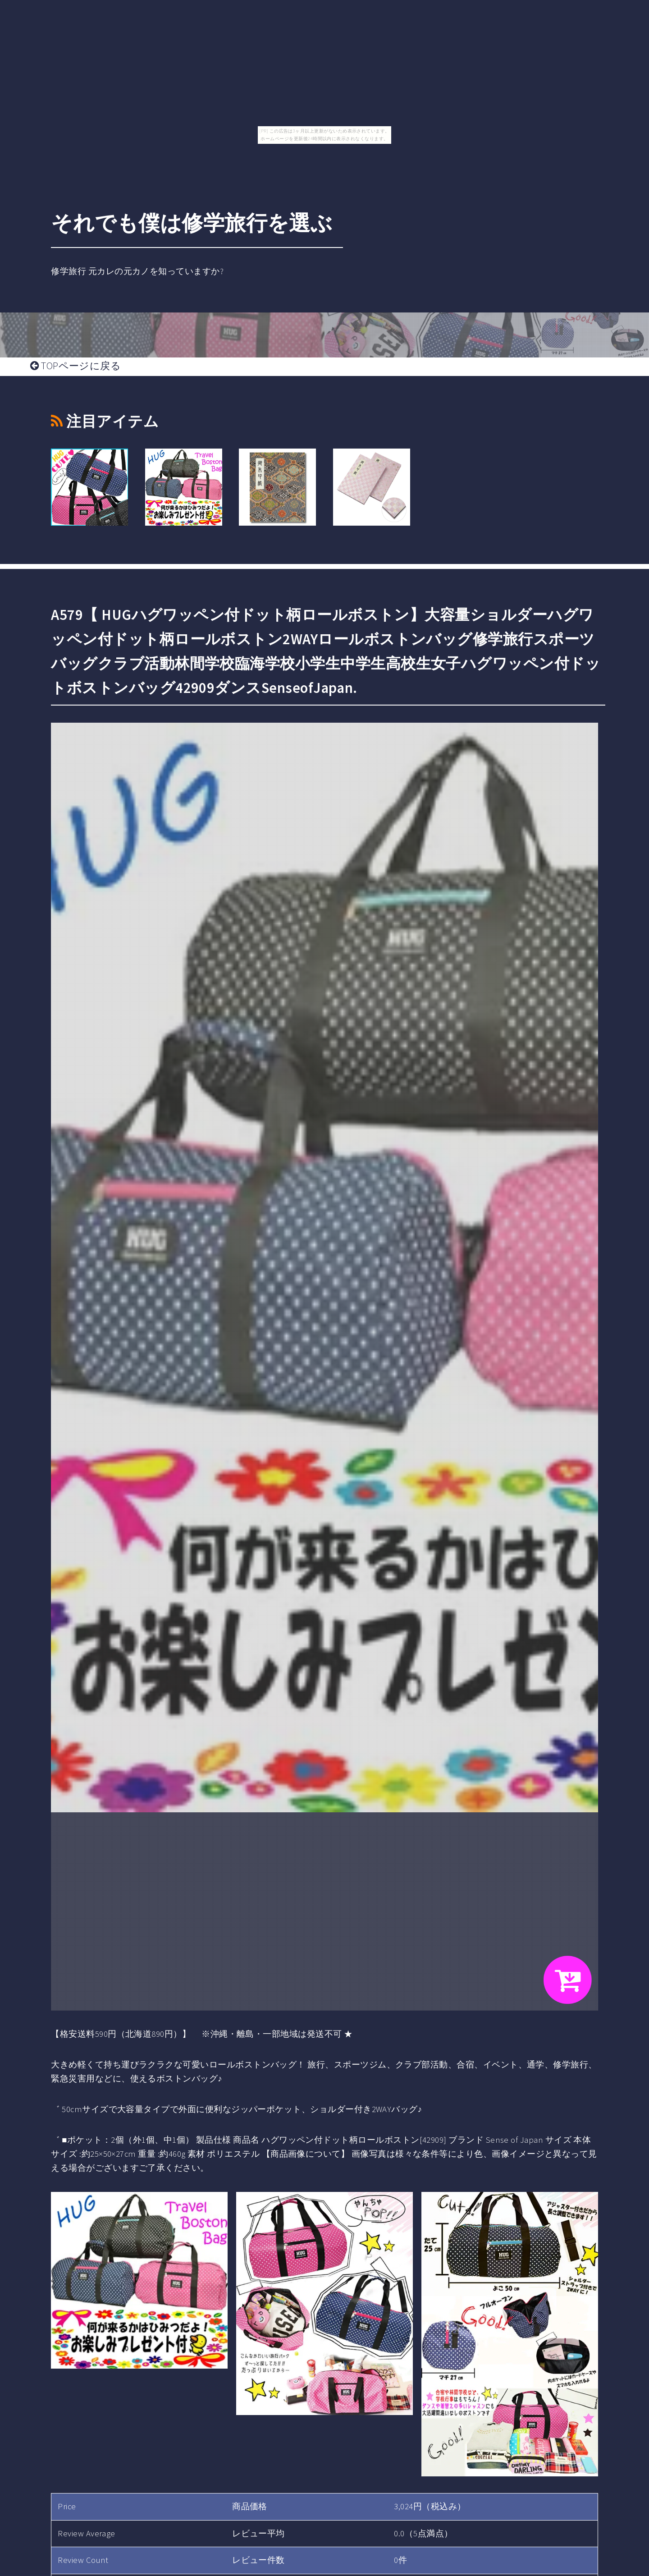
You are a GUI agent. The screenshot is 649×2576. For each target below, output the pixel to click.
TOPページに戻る (75, 365)
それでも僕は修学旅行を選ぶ (191, 223)
